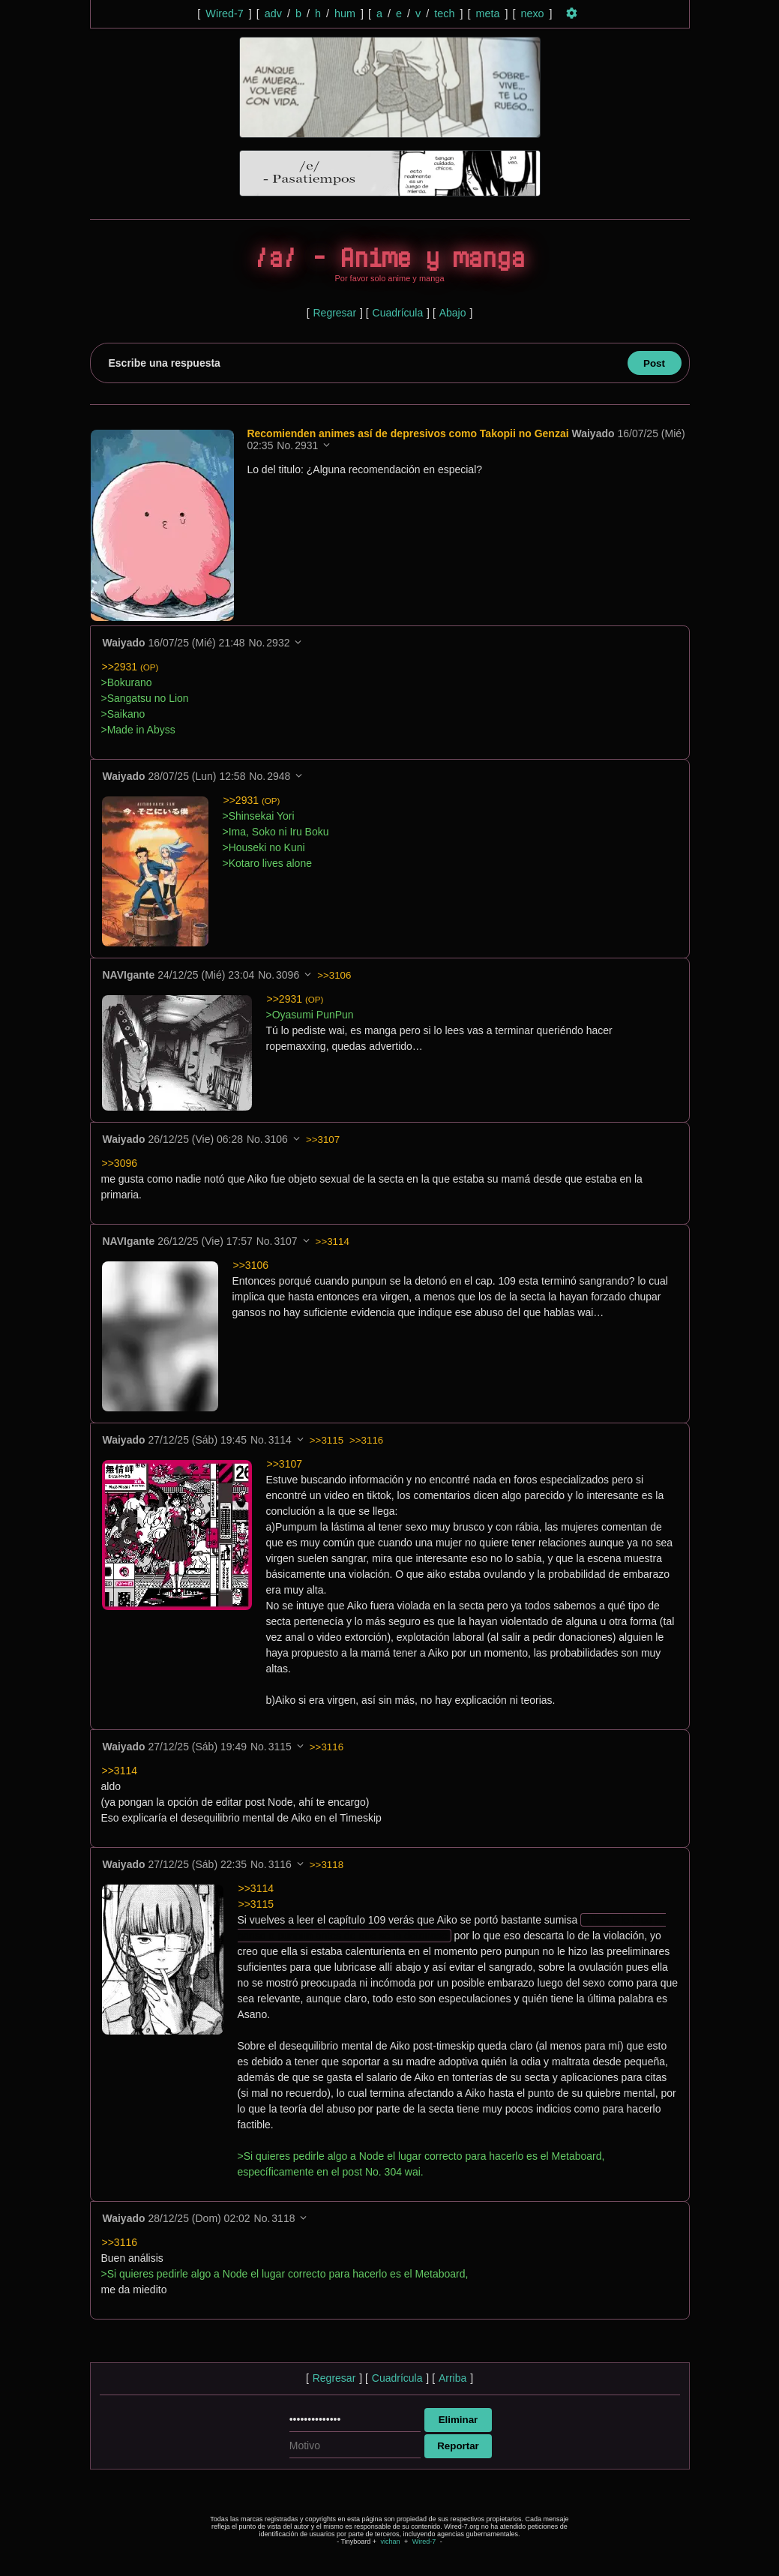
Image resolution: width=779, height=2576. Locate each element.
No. (287, 445)
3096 (287, 976)
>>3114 (332, 1242)
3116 (280, 1865)
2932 (277, 643)
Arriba (452, 2379)
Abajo (452, 313)
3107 (285, 1242)
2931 (308, 445)
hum (344, 13)
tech (444, 13)
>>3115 (326, 1441)
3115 (280, 1747)
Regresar (334, 313)
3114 (280, 1441)
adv (273, 13)
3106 (276, 1140)
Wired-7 (224, 13)
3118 (283, 2219)
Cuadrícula (398, 313)
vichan (390, 2542)
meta (487, 13)
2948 (278, 777)
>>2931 (130, 667)
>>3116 (366, 1441)
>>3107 (323, 1140)
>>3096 (120, 1164)
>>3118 (326, 1865)
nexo (532, 13)
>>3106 (334, 976)
